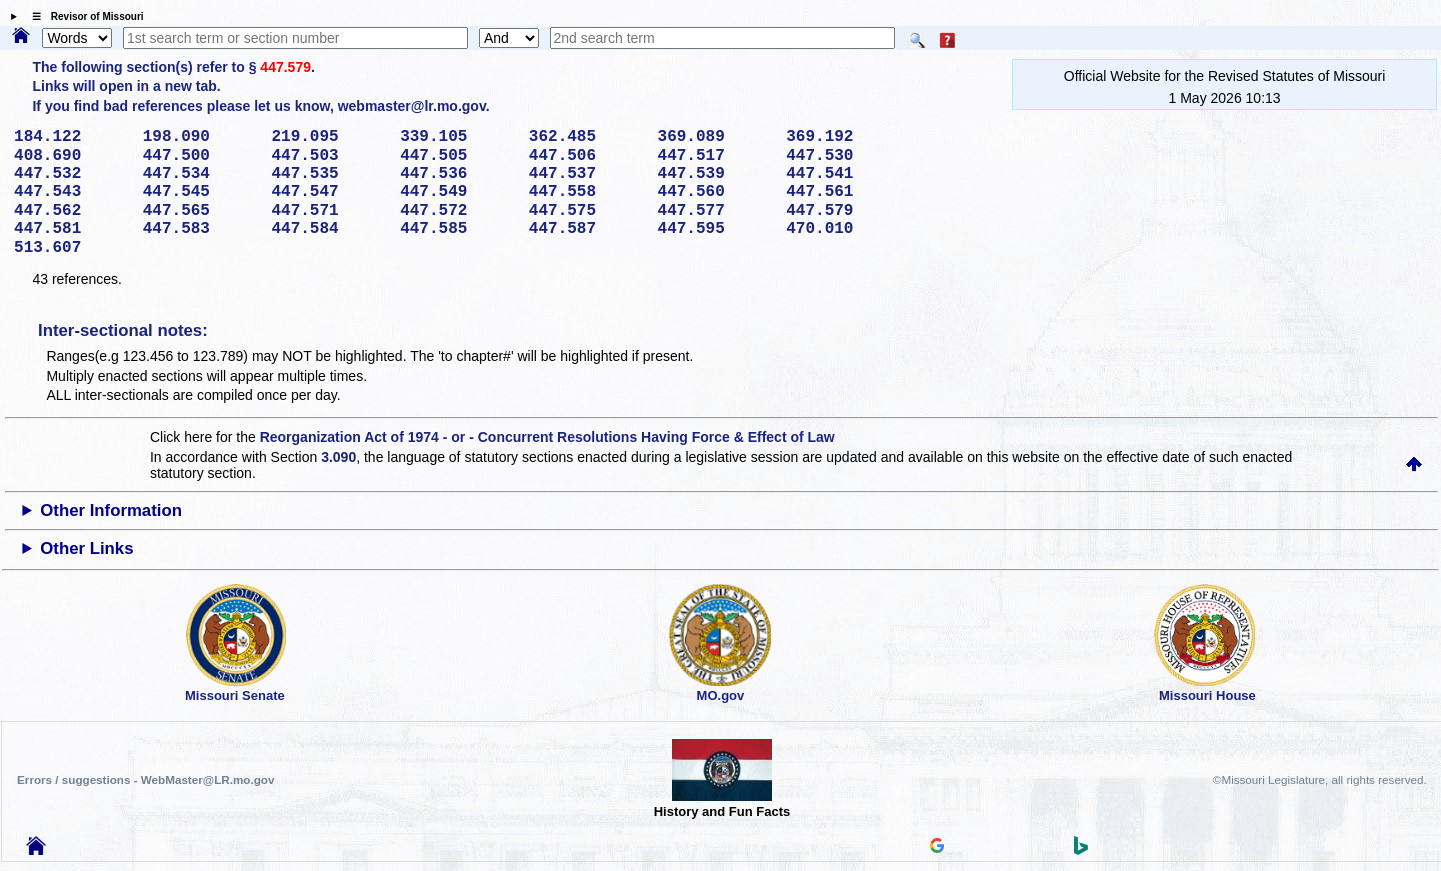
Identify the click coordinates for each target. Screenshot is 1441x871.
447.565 (200, 211)
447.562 (71, 211)
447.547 (328, 192)
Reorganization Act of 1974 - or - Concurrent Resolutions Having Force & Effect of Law (547, 437)
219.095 (328, 137)
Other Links (86, 548)
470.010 (843, 229)
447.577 (714, 211)
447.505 (457, 156)
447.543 (71, 192)
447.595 (714, 229)
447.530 (843, 156)
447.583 (200, 229)
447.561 (843, 192)
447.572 (457, 211)
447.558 (586, 192)
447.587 (586, 229)
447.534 (200, 174)
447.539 (714, 174)
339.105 (457, 137)
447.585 (457, 229)
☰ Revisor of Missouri (83, 16)
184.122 (71, 137)
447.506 (586, 156)
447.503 (328, 156)
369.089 (714, 137)
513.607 (71, 248)
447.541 (843, 174)
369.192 (843, 137)
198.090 (200, 137)
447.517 (714, 156)
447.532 (71, 174)
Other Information (111, 510)
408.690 (71, 156)
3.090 (338, 457)
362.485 (586, 137)
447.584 (328, 229)
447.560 (714, 192)
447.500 (200, 156)
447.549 (457, 192)
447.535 (328, 174)
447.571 (328, 211)
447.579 (285, 67)
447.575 (586, 211)
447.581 (71, 229)
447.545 (200, 192)
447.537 (586, 174)
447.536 (457, 174)
